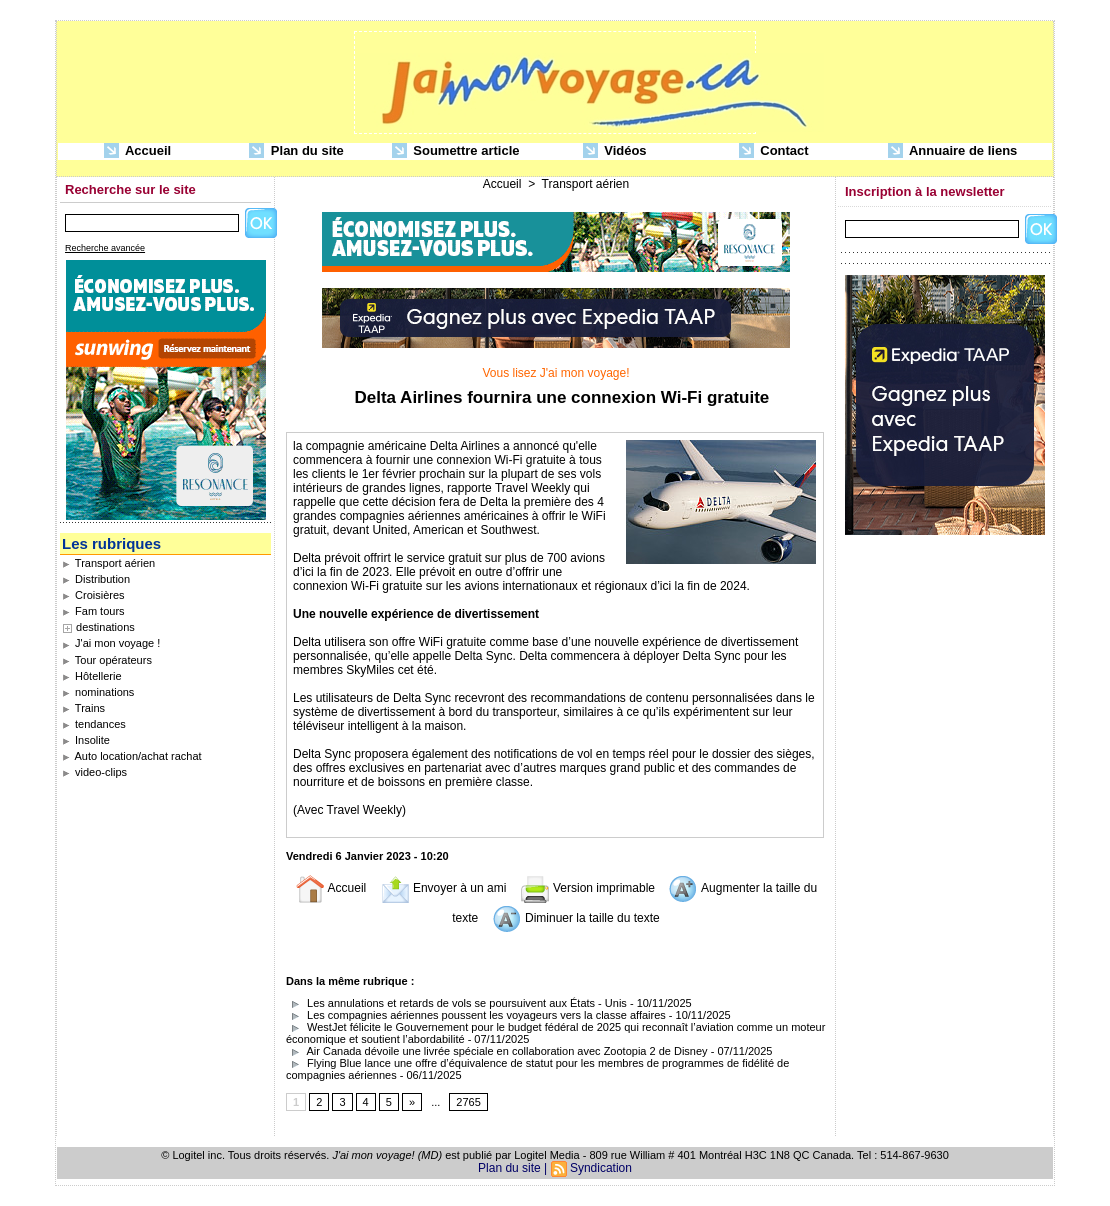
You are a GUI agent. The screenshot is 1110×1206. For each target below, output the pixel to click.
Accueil (137, 151)
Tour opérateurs (107, 660)
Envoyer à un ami (443, 888)
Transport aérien (108, 563)
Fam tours (93, 611)
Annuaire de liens (953, 151)
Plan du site (296, 151)
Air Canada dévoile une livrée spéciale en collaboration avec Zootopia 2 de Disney (497, 1051)
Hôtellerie (92, 676)
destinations (105, 627)
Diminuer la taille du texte (576, 918)
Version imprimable (587, 888)
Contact (774, 151)
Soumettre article (456, 151)
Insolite (86, 740)
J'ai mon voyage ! (111, 643)
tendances (94, 724)
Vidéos (615, 151)
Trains (83, 708)
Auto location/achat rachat (132, 756)
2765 (468, 1102)
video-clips (94, 772)
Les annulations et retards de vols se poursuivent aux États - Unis (456, 1003)
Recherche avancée (105, 248)
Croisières (93, 595)
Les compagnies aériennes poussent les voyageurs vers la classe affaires (476, 1015)
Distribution (96, 579)
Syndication (601, 1168)
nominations (98, 692)
